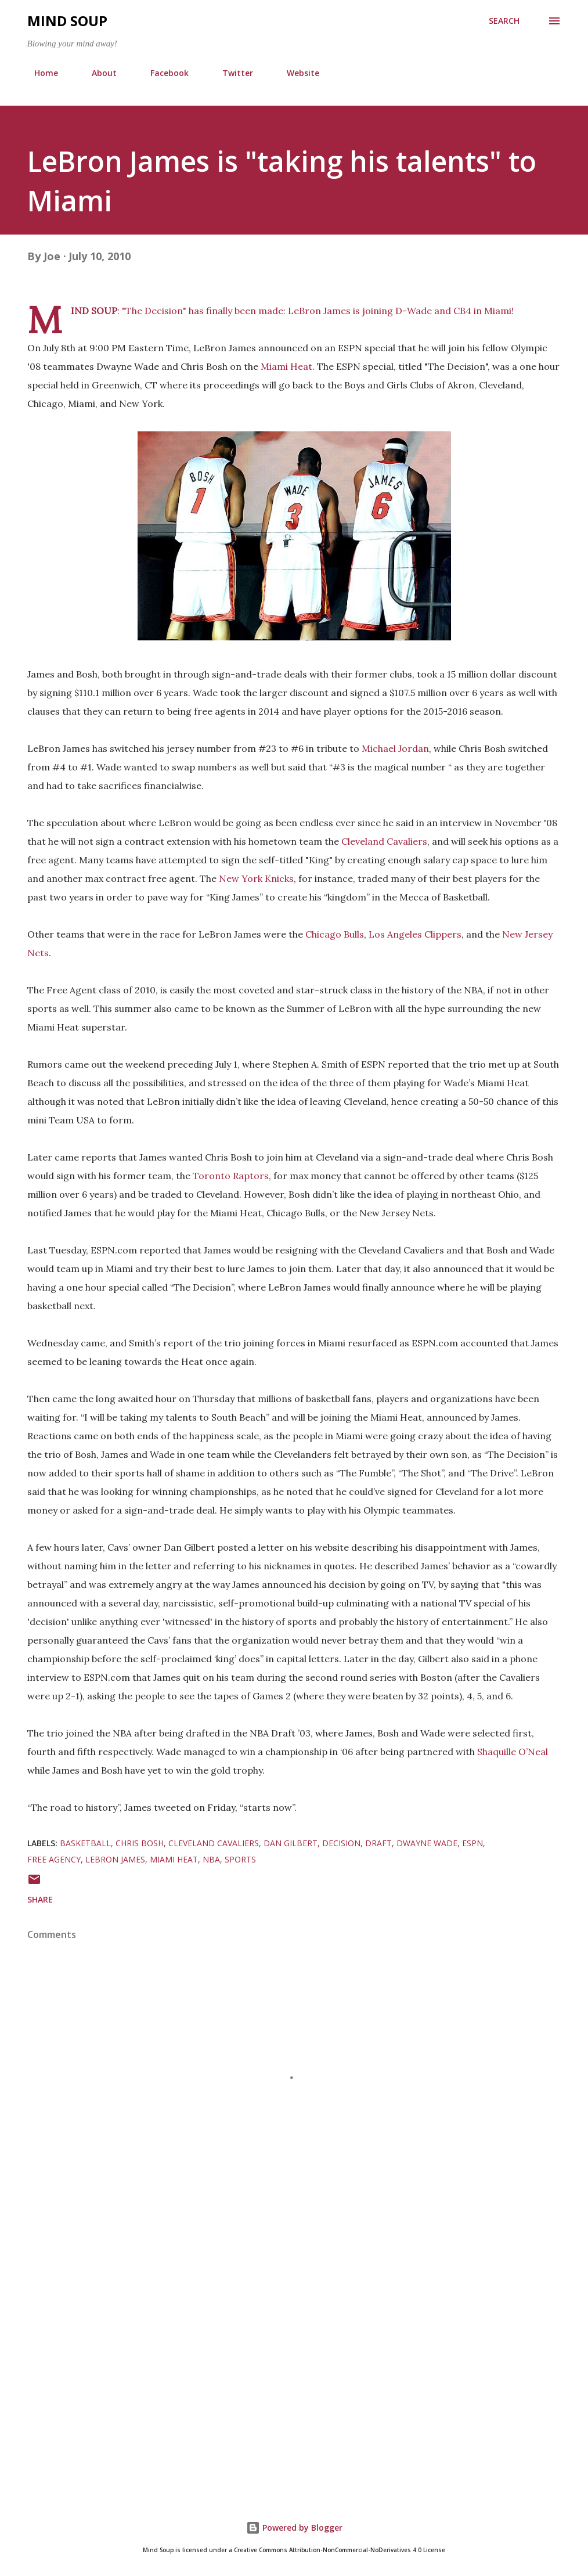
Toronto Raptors (231, 1175)
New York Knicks (256, 878)
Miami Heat (286, 366)
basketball (85, 1843)
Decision (341, 1843)
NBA (211, 1859)
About (97, 72)
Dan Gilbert (291, 1843)
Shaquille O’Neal (512, 1751)
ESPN (472, 1843)
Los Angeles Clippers (415, 934)
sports (240, 1859)
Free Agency (54, 1859)
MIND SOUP (94, 310)
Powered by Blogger (294, 2527)
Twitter (230, 72)
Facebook (162, 72)
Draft (378, 1843)
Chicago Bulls (334, 934)
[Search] (504, 21)
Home (39, 72)
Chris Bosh (140, 1843)
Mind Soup (67, 20)
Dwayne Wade (426, 1843)
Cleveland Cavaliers (384, 841)
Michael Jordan (395, 748)
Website (296, 72)
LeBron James (319, 310)
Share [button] (40, 1899)
